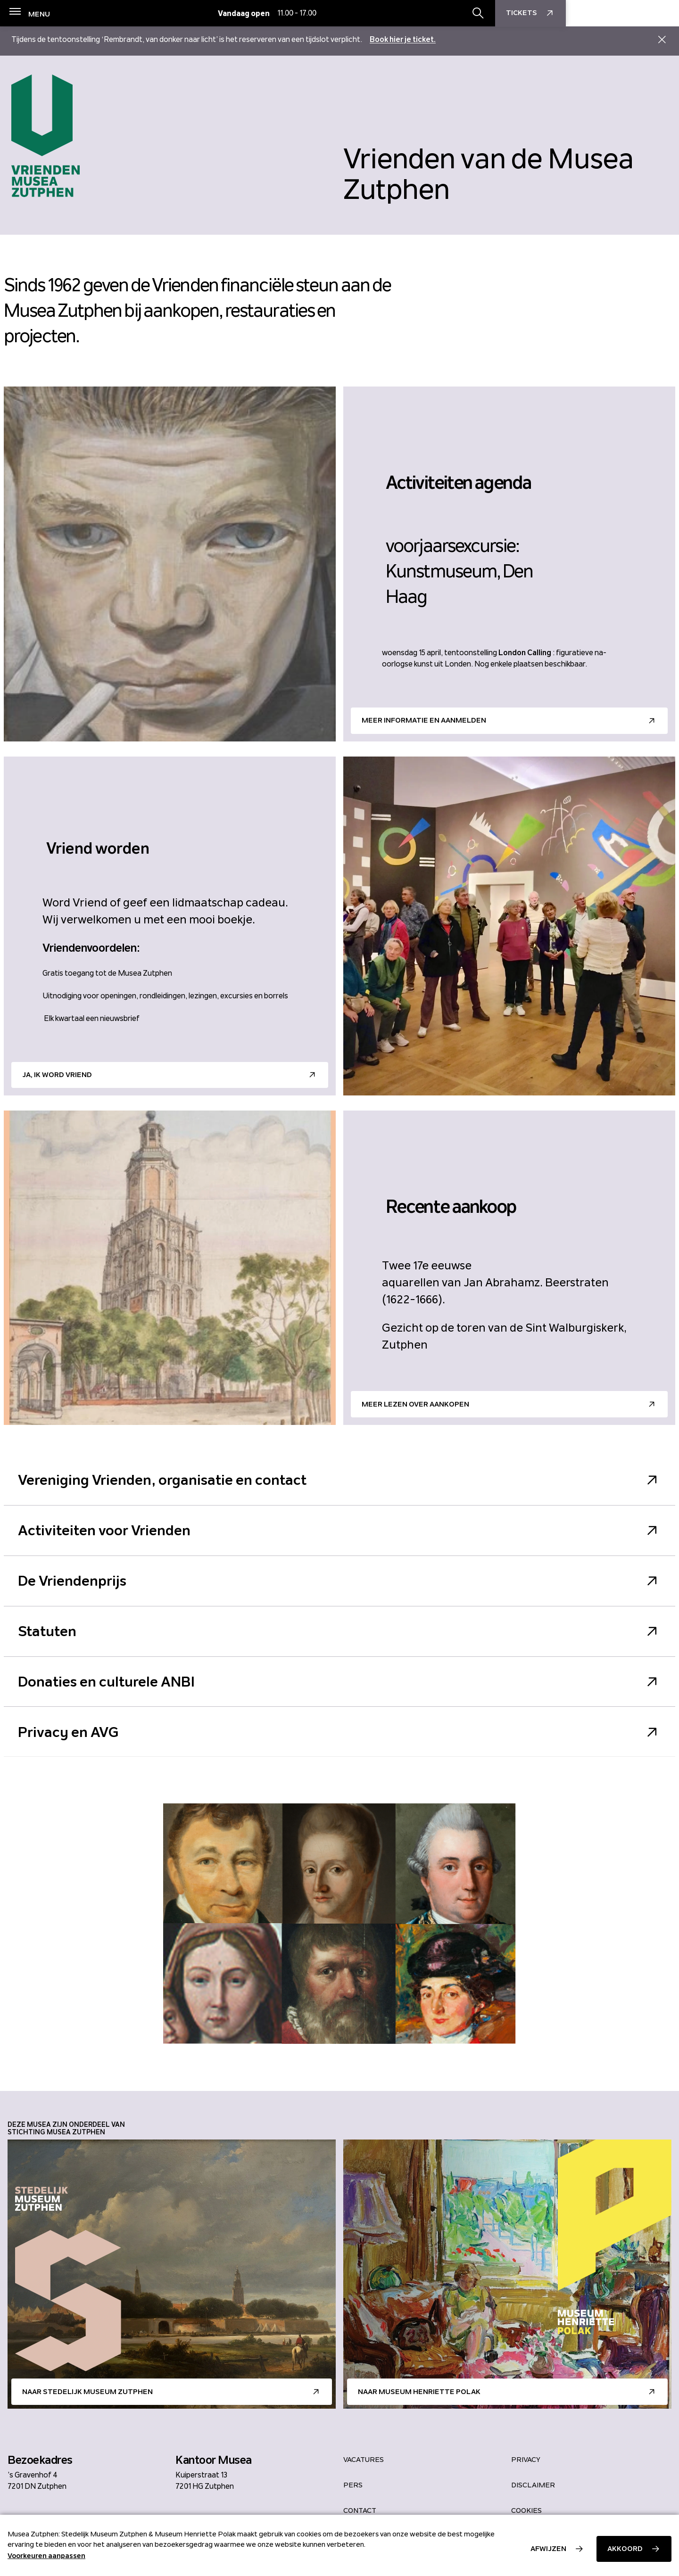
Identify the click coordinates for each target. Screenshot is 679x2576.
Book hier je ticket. (403, 39)
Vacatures (363, 2459)
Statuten (339, 1631)
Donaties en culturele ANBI (339, 1682)
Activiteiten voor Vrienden (339, 1530)
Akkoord (625, 2548)
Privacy (525, 2459)
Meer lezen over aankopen (415, 1404)
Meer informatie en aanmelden (424, 720)
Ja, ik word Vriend (57, 1074)
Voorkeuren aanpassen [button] (46, 2555)
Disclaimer (533, 2485)
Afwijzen (548, 2548)
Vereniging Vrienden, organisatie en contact (339, 1480)
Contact (359, 2510)
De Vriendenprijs (339, 1581)
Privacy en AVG (339, 1733)
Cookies (526, 2510)
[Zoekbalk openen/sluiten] (591, 14)
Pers (353, 2485)
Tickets (644, 13)
